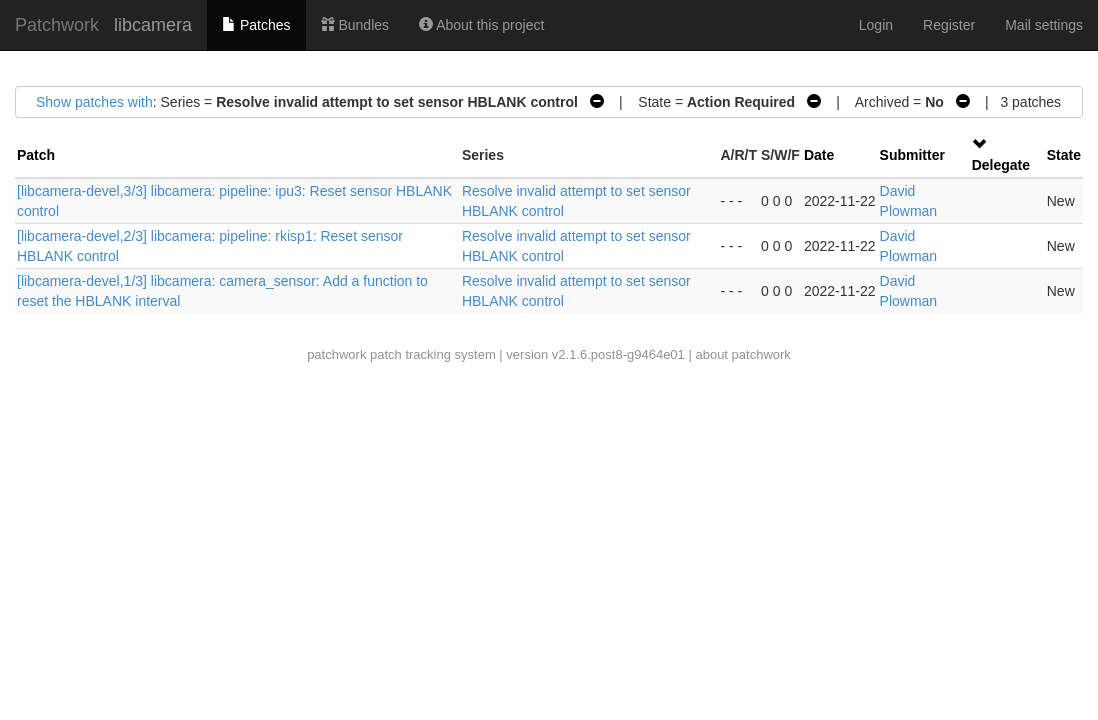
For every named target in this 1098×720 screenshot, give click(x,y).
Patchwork (57, 25)
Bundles (355, 25)
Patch (36, 155)
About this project (481, 25)
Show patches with (94, 102)
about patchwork (742, 354)
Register (949, 25)
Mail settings (1044, 25)
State (1064, 155)
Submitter (912, 155)
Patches (256, 25)
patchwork (336, 354)
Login (876, 25)
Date (819, 155)
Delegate (1001, 165)
